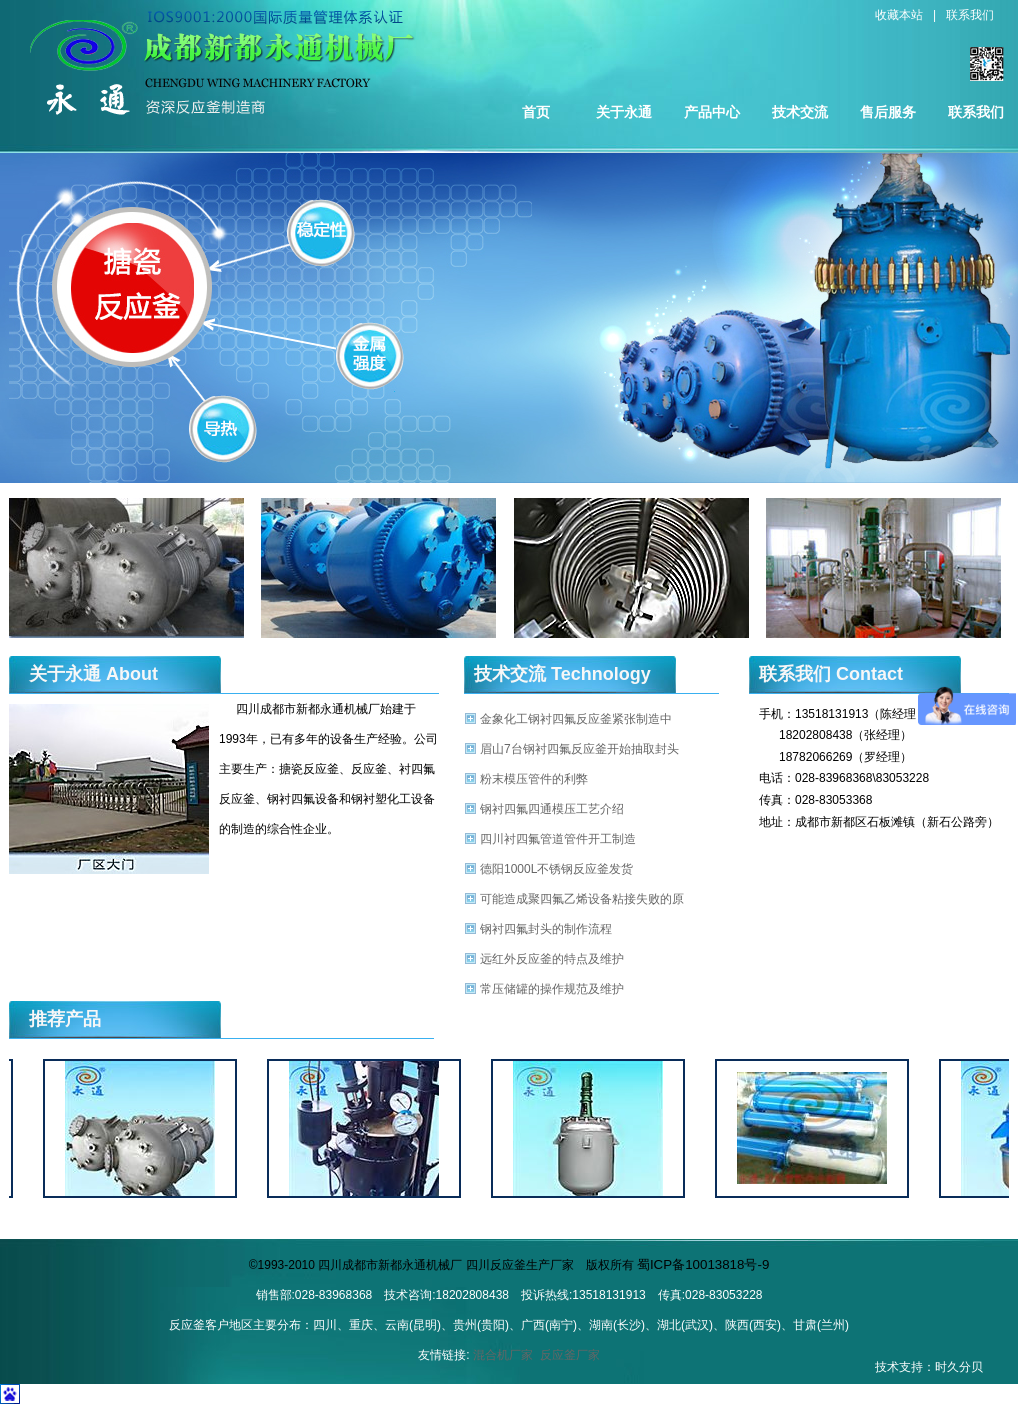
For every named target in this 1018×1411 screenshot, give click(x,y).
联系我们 (970, 15)
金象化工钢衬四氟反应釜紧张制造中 (576, 719)
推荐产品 (65, 1019)
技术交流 (800, 112)
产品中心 (712, 112)
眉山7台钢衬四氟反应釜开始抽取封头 (579, 749)
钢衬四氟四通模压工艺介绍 (552, 809)
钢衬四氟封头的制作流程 (546, 929)
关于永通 (624, 112)
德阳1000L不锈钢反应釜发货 (556, 869)
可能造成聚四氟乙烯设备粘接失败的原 (582, 899)
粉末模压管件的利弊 (534, 779)
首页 (536, 112)
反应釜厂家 (570, 1355)
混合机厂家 (503, 1355)
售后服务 (888, 112)
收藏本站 (899, 15)
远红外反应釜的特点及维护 (552, 959)
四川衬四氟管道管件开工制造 (558, 839)
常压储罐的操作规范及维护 (552, 989)
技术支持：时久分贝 (929, 1367)
